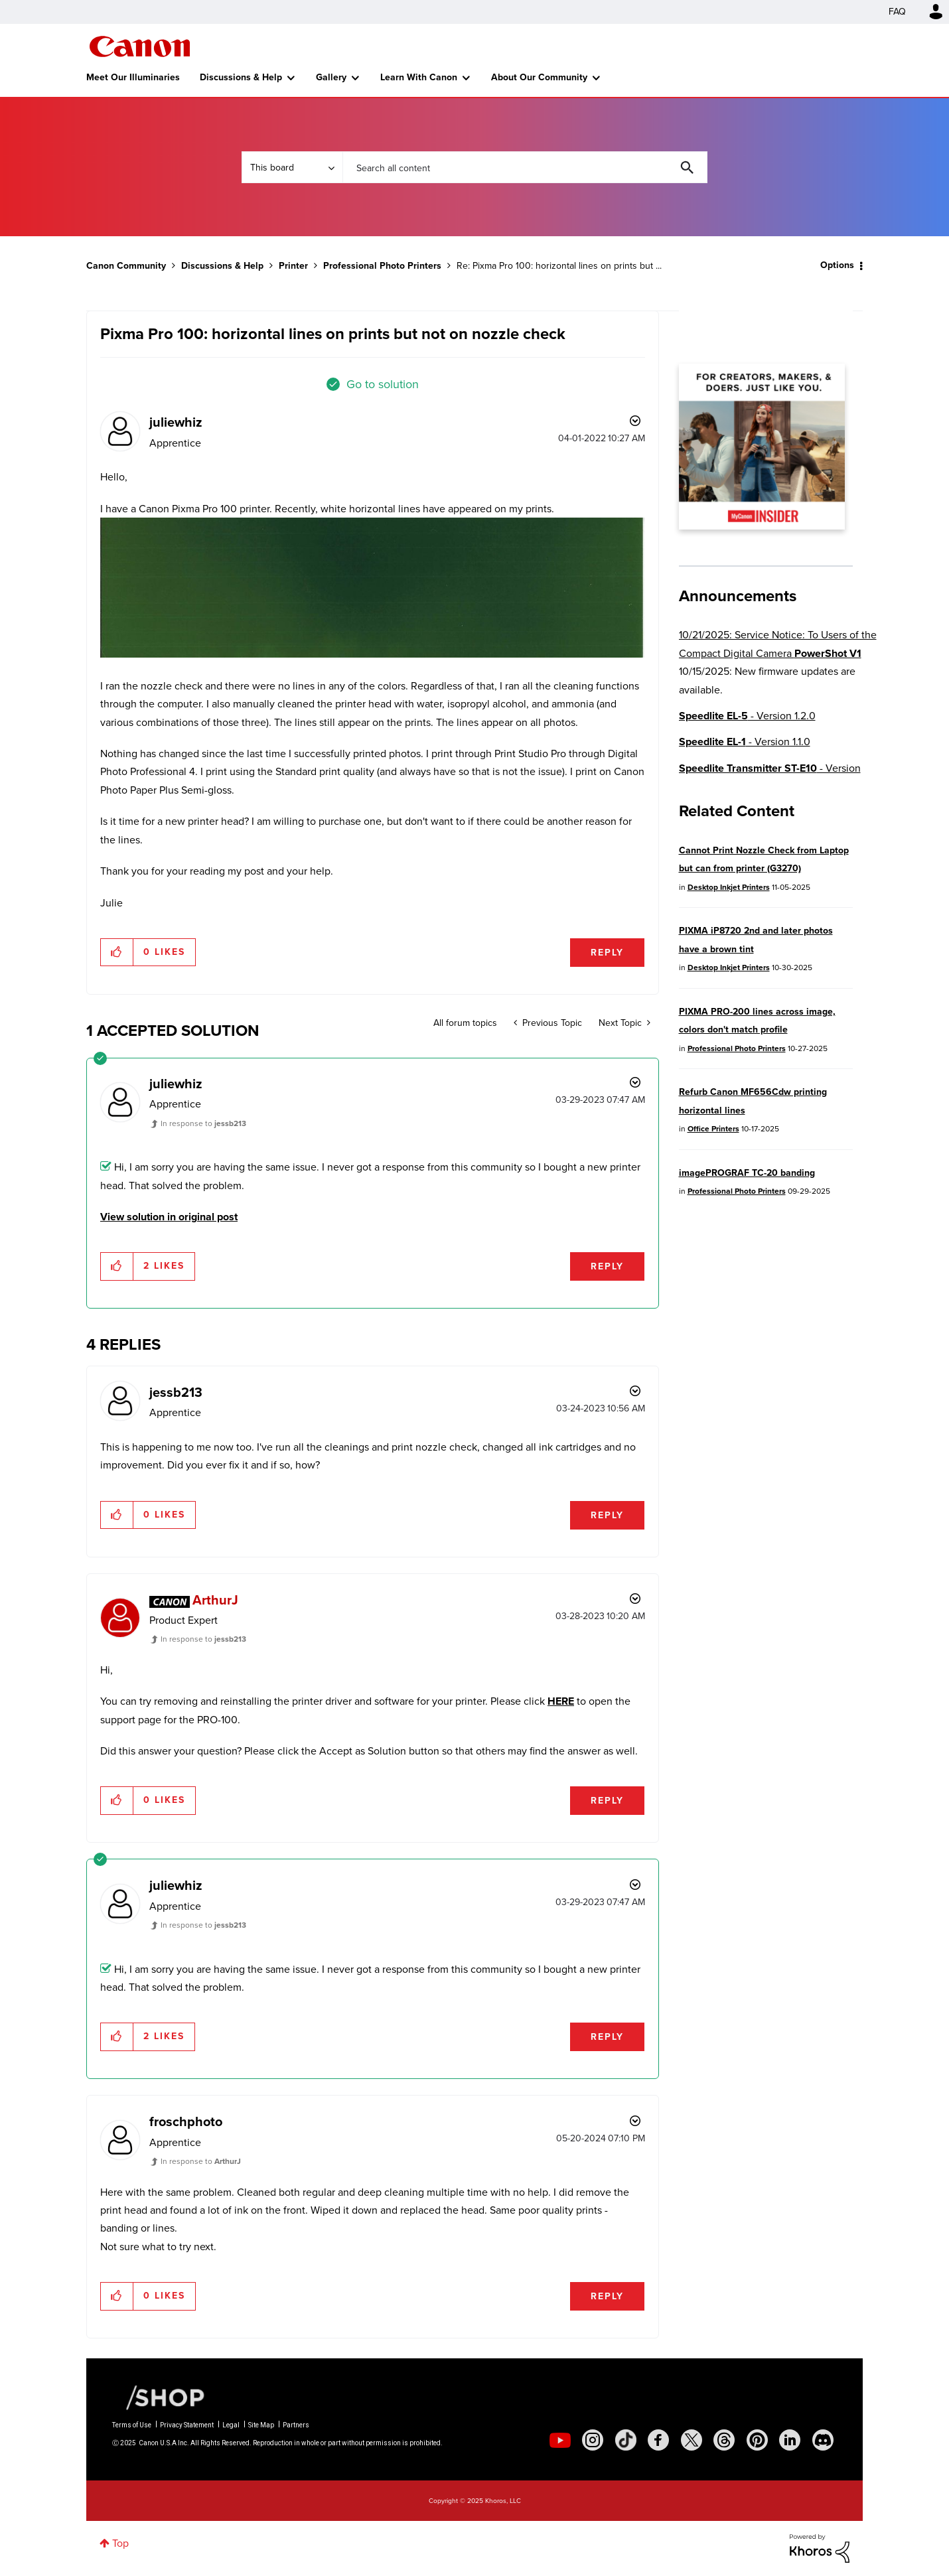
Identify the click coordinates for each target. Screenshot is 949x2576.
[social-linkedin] (789, 2440)
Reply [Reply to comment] (607, 1266)
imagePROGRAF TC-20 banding (747, 1173)
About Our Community (539, 77)
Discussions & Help (241, 77)
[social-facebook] (658, 2440)
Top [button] (120, 2543)
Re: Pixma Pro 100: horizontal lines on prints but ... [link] (559, 266)
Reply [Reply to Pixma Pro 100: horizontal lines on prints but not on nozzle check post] (607, 953)
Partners (296, 2425)
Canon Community (140, 46)
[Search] (524, 167)
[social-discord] (823, 2440)
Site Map (261, 2425)
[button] (372, 588)
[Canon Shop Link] (158, 2397)
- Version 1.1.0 (744, 741)
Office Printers (713, 1129)
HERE (561, 1701)
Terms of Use (131, 2425)
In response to (203, 1123)
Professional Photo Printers (382, 266)
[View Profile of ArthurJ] (215, 1600)
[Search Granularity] (292, 167)
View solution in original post (169, 1216)
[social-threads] (724, 2440)
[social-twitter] (691, 2440)
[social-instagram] (592, 2440)
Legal (231, 2425)
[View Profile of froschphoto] (185, 2121)
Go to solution (382, 384)
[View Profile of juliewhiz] (175, 422)
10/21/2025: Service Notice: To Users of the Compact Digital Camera (778, 643)
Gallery (331, 77)
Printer (293, 266)
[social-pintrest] (757, 2440)
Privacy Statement (187, 2425)
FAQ (897, 12)
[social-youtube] (560, 2440)
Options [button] (837, 265)
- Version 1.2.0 (747, 715)
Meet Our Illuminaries (133, 77)
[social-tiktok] (625, 2440)
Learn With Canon (418, 77)
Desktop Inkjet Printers (729, 887)
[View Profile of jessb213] (175, 1392)
